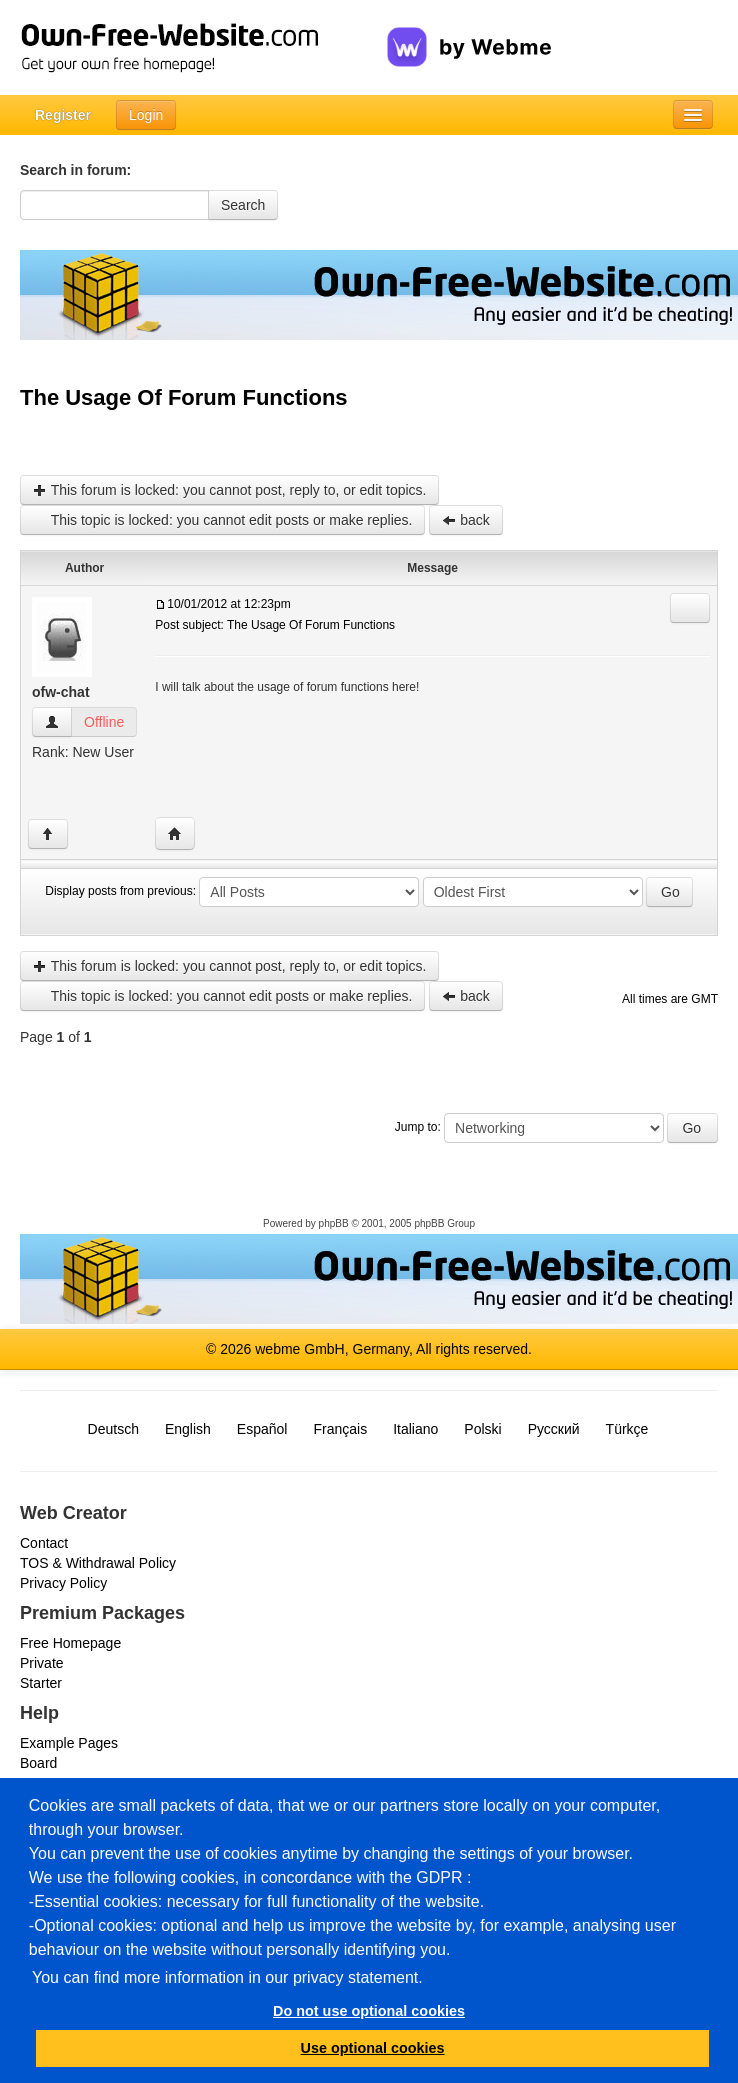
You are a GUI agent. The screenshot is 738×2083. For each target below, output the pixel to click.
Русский (554, 1429)
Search (243, 205)
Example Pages (69, 1743)
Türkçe (627, 1429)
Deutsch (113, 1429)
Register (63, 115)
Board (38, 1763)
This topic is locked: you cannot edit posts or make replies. (222, 520)
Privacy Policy (63, 1583)
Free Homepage (70, 1643)
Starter (41, 1683)
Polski (482, 1429)
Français (340, 1429)
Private (42, 1663)
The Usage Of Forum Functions (184, 397)
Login (146, 115)
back (465, 520)
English (188, 1429)
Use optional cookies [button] (373, 2048)
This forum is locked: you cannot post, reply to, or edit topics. (229, 490)
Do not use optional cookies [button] (369, 2011)
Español (262, 1429)
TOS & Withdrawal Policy (98, 1563)
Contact (44, 1543)
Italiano (415, 1429)
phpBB (334, 1223)
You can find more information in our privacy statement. (227, 1977)
